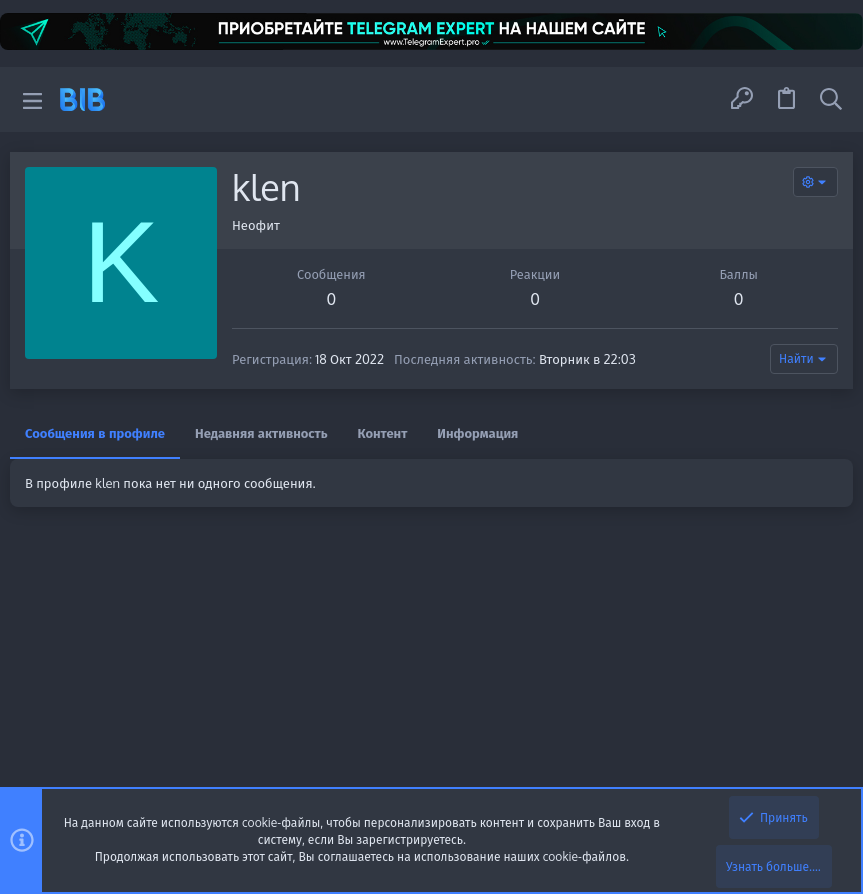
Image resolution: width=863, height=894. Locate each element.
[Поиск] (831, 99)
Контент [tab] (383, 433)
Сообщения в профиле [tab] (95, 433)
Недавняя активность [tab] (261, 433)
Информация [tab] (477, 433)
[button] (32, 99)
